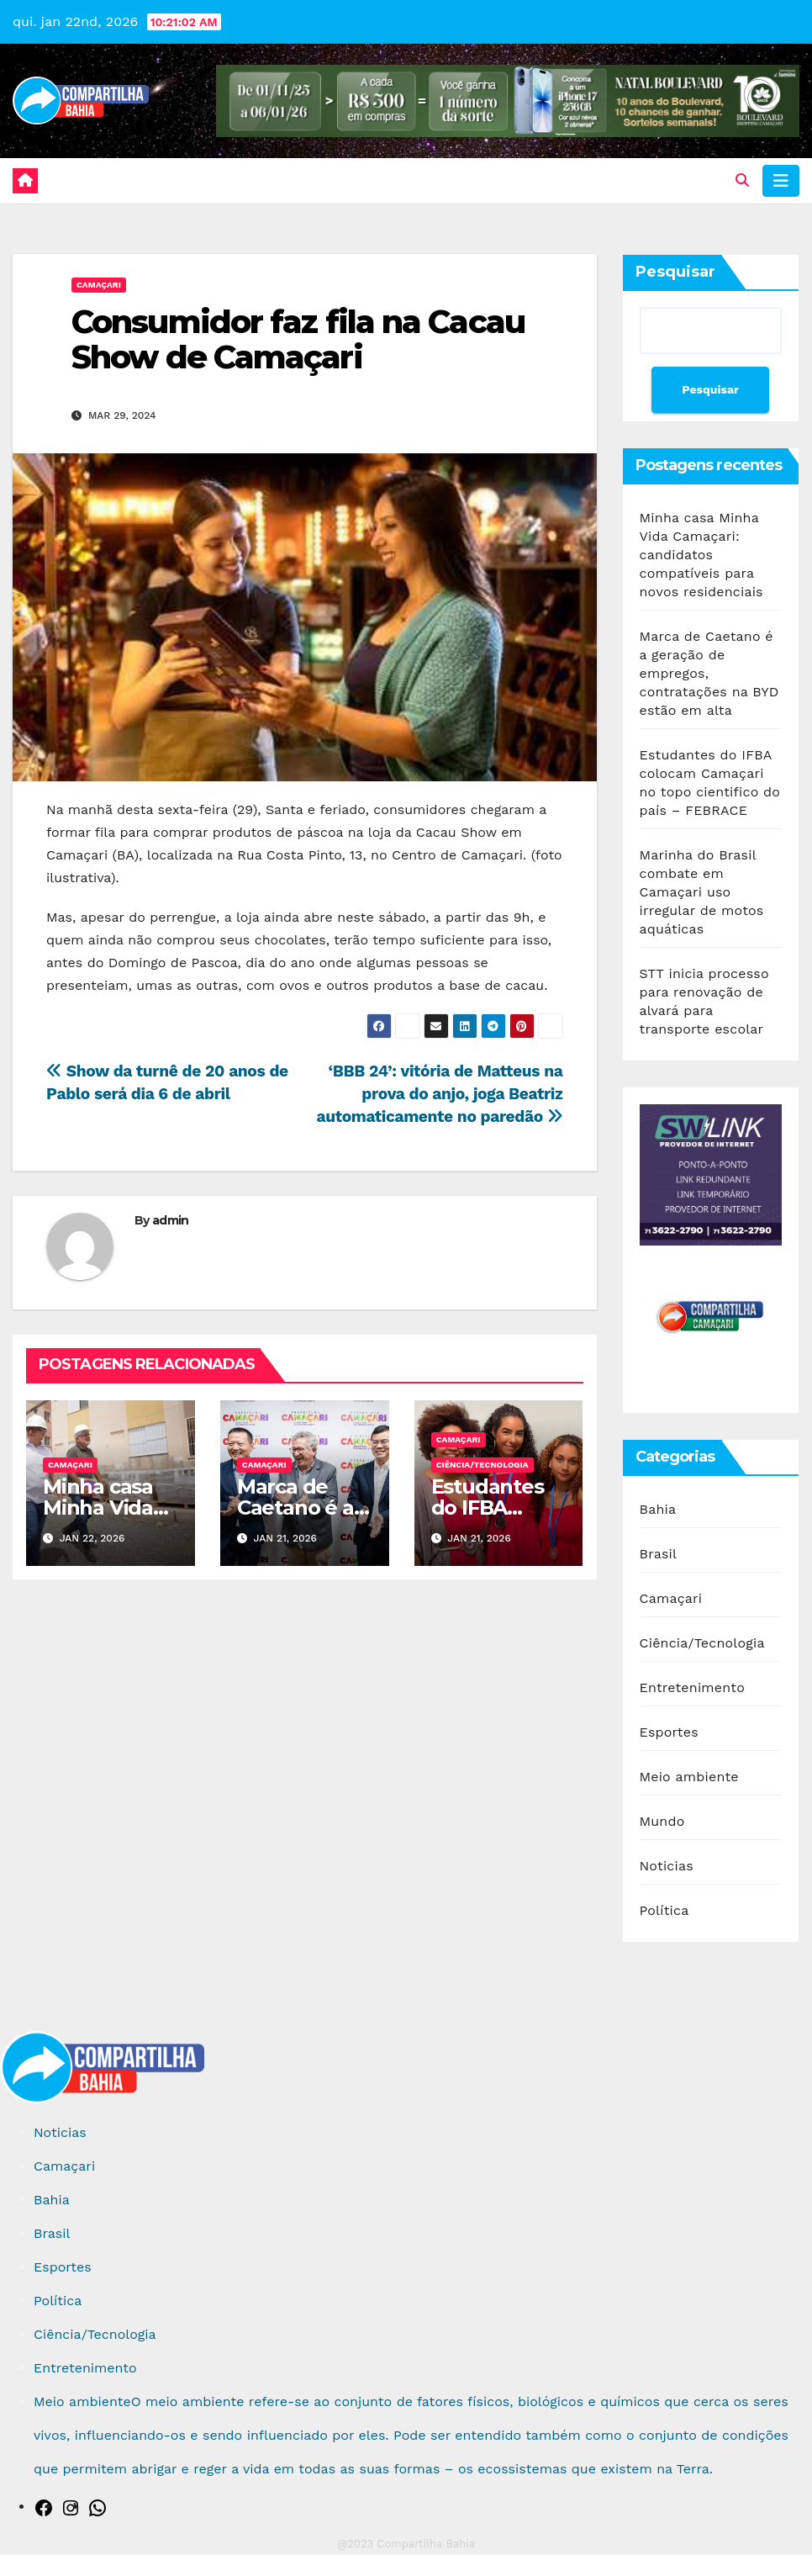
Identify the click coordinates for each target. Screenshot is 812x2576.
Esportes (669, 1732)
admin (170, 1220)
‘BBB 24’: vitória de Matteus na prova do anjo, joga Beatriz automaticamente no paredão (439, 1093)
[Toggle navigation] (780, 181)
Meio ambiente (689, 1777)
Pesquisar (675, 271)
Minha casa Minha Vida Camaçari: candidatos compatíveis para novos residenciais (701, 555)
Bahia (658, 1509)
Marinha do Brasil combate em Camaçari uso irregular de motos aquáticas (702, 892)
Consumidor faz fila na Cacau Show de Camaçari (298, 339)
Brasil (659, 1554)
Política (664, 1910)
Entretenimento (692, 1687)
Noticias (666, 1866)
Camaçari (98, 284)
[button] (742, 180)
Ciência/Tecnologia (482, 1464)
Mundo (662, 1821)
